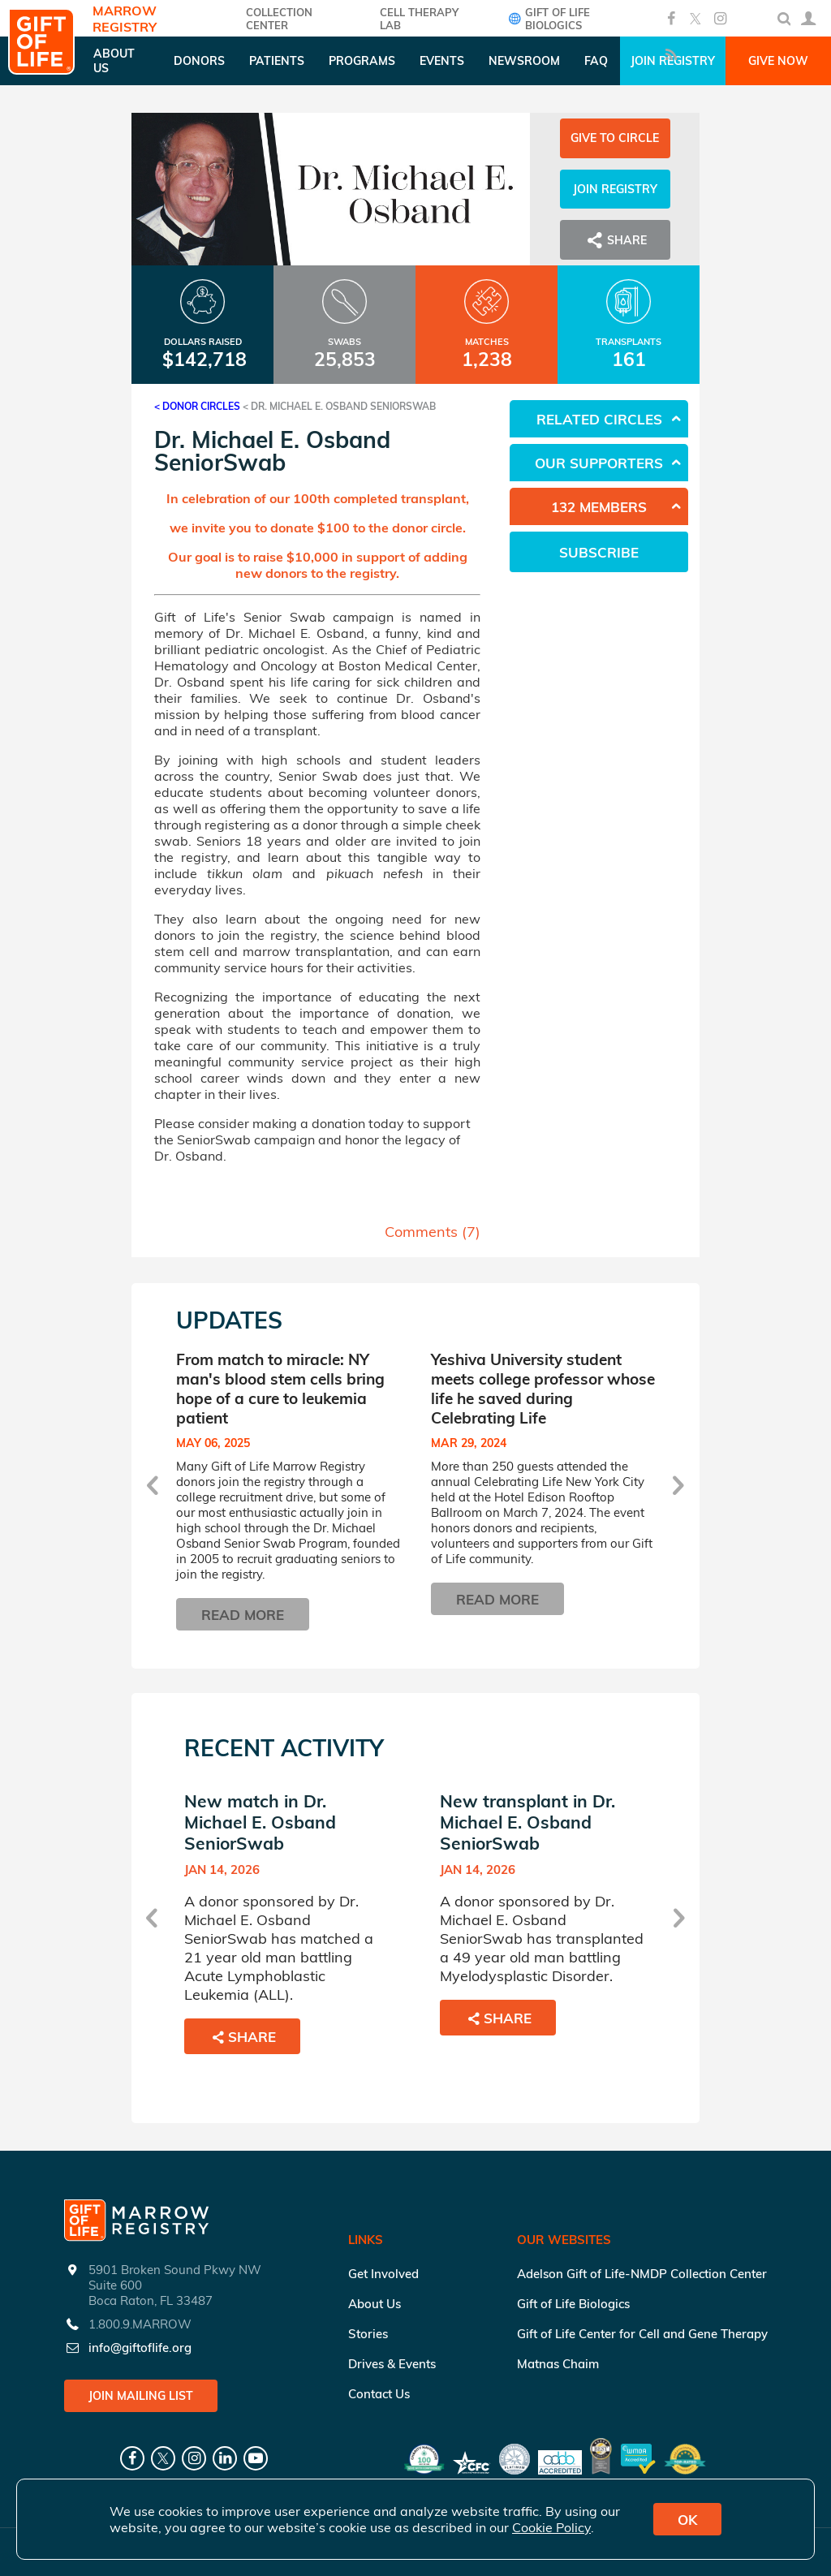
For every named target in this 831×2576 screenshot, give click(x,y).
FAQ (596, 61)
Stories (368, 2333)
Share (615, 240)
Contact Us (379, 2394)
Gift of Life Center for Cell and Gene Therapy (642, 2333)
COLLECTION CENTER (279, 19)
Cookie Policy (551, 2527)
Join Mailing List (140, 2396)
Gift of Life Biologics (547, 19)
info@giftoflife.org (140, 2347)
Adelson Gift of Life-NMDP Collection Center (642, 2273)
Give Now (778, 61)
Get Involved (383, 2273)
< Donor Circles (197, 406)
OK (687, 2519)
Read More (242, 1614)
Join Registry (615, 189)
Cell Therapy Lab (419, 19)
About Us (374, 2303)
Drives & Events (392, 2363)
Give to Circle (615, 138)
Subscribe (599, 552)
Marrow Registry (125, 18)
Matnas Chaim (558, 2363)
